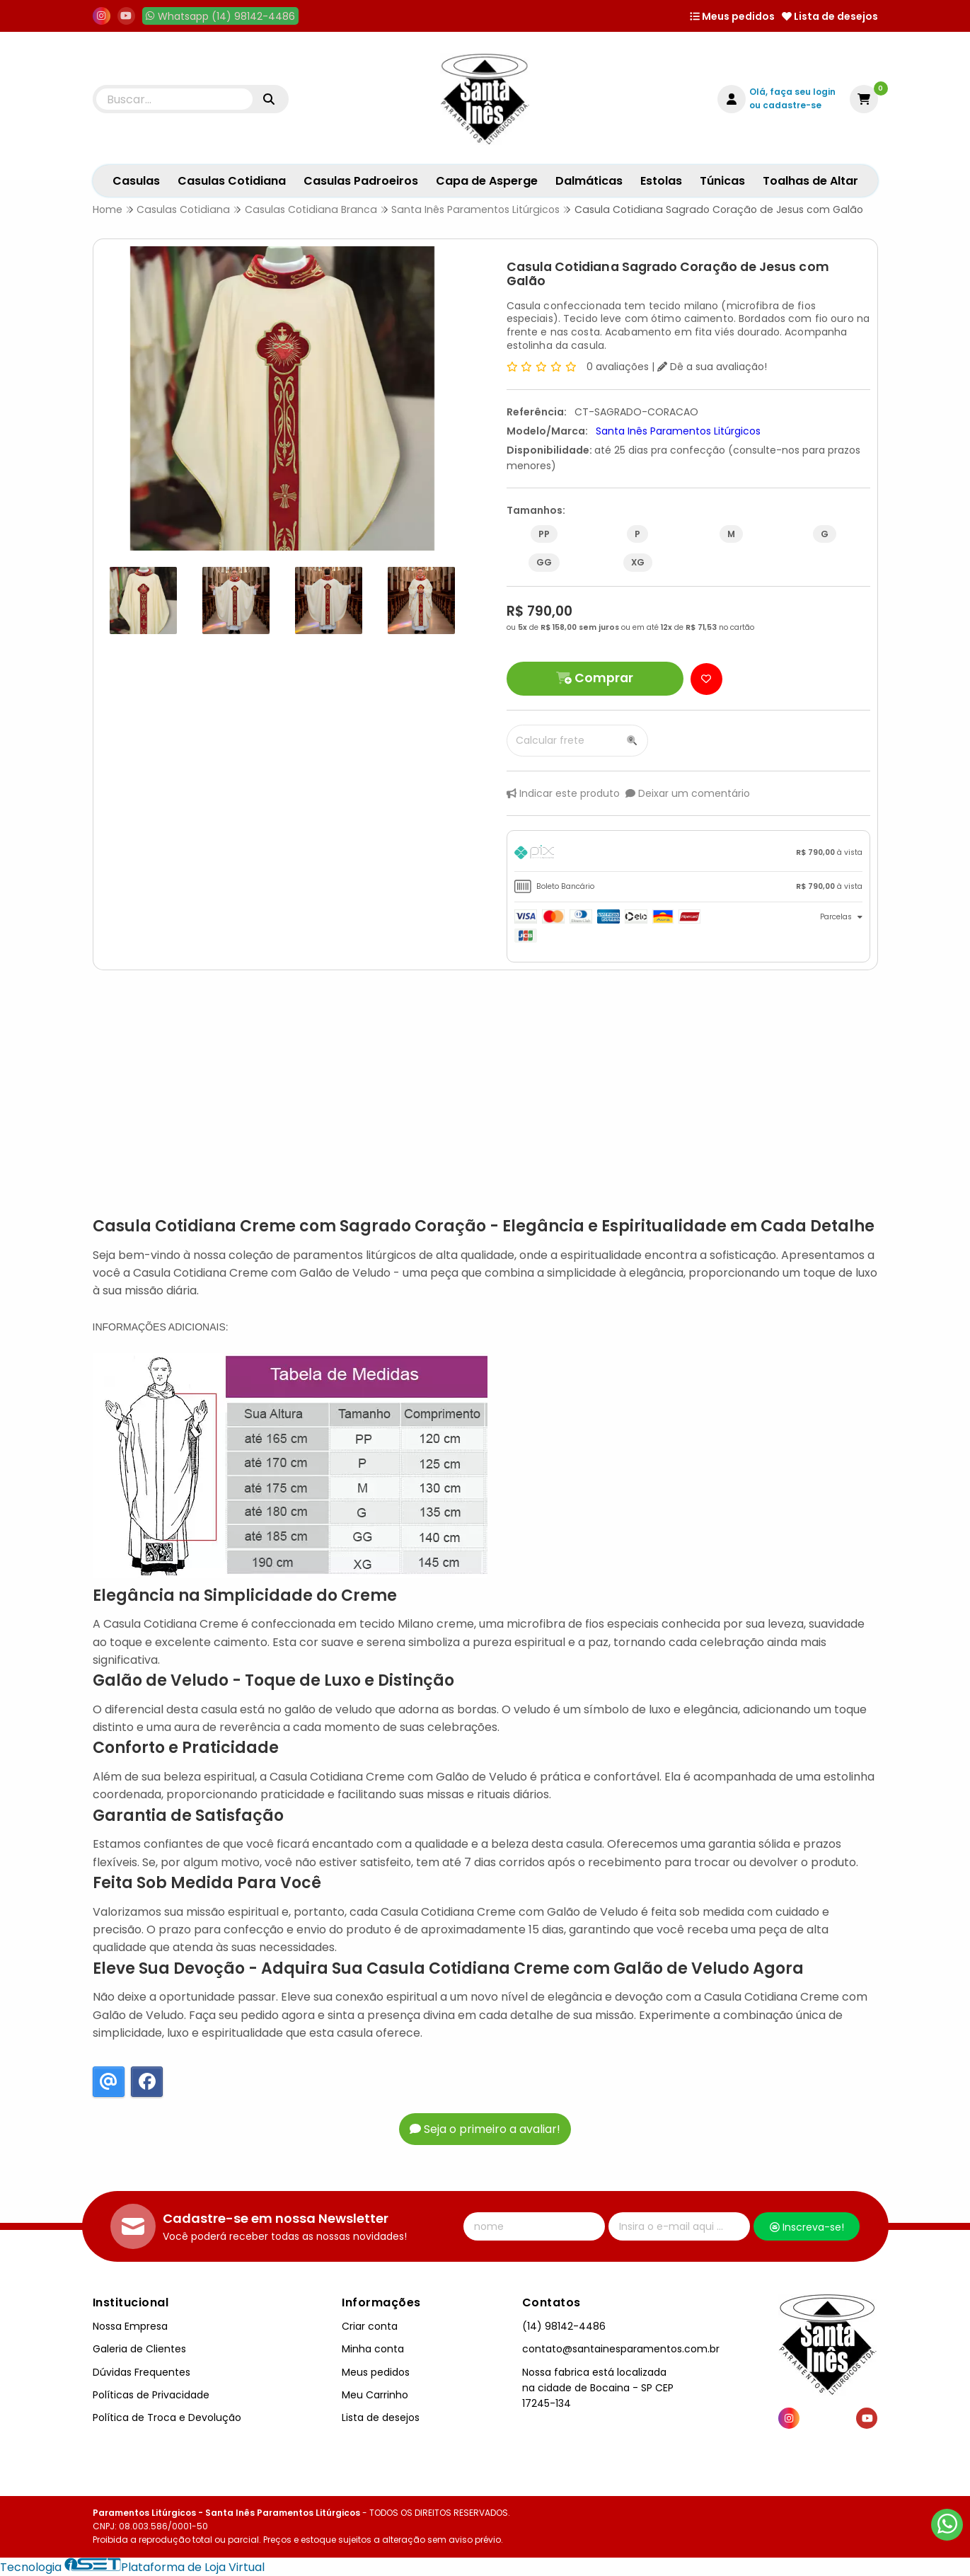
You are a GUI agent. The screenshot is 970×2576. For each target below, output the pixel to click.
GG (544, 562)
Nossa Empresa (130, 2326)
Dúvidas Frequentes (141, 2372)
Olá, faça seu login (792, 92)
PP (544, 534)
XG (638, 562)
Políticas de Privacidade (151, 2395)
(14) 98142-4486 (564, 2326)
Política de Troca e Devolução (167, 2417)
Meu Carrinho (375, 2395)
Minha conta (373, 2349)
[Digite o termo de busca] (174, 99)
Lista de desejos (830, 16)
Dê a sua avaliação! (712, 367)
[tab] (688, 854)
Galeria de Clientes (139, 2349)
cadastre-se (792, 105)
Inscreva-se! (807, 2227)
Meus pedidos (732, 16)
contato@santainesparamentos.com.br (621, 2349)
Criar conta (370, 2326)
